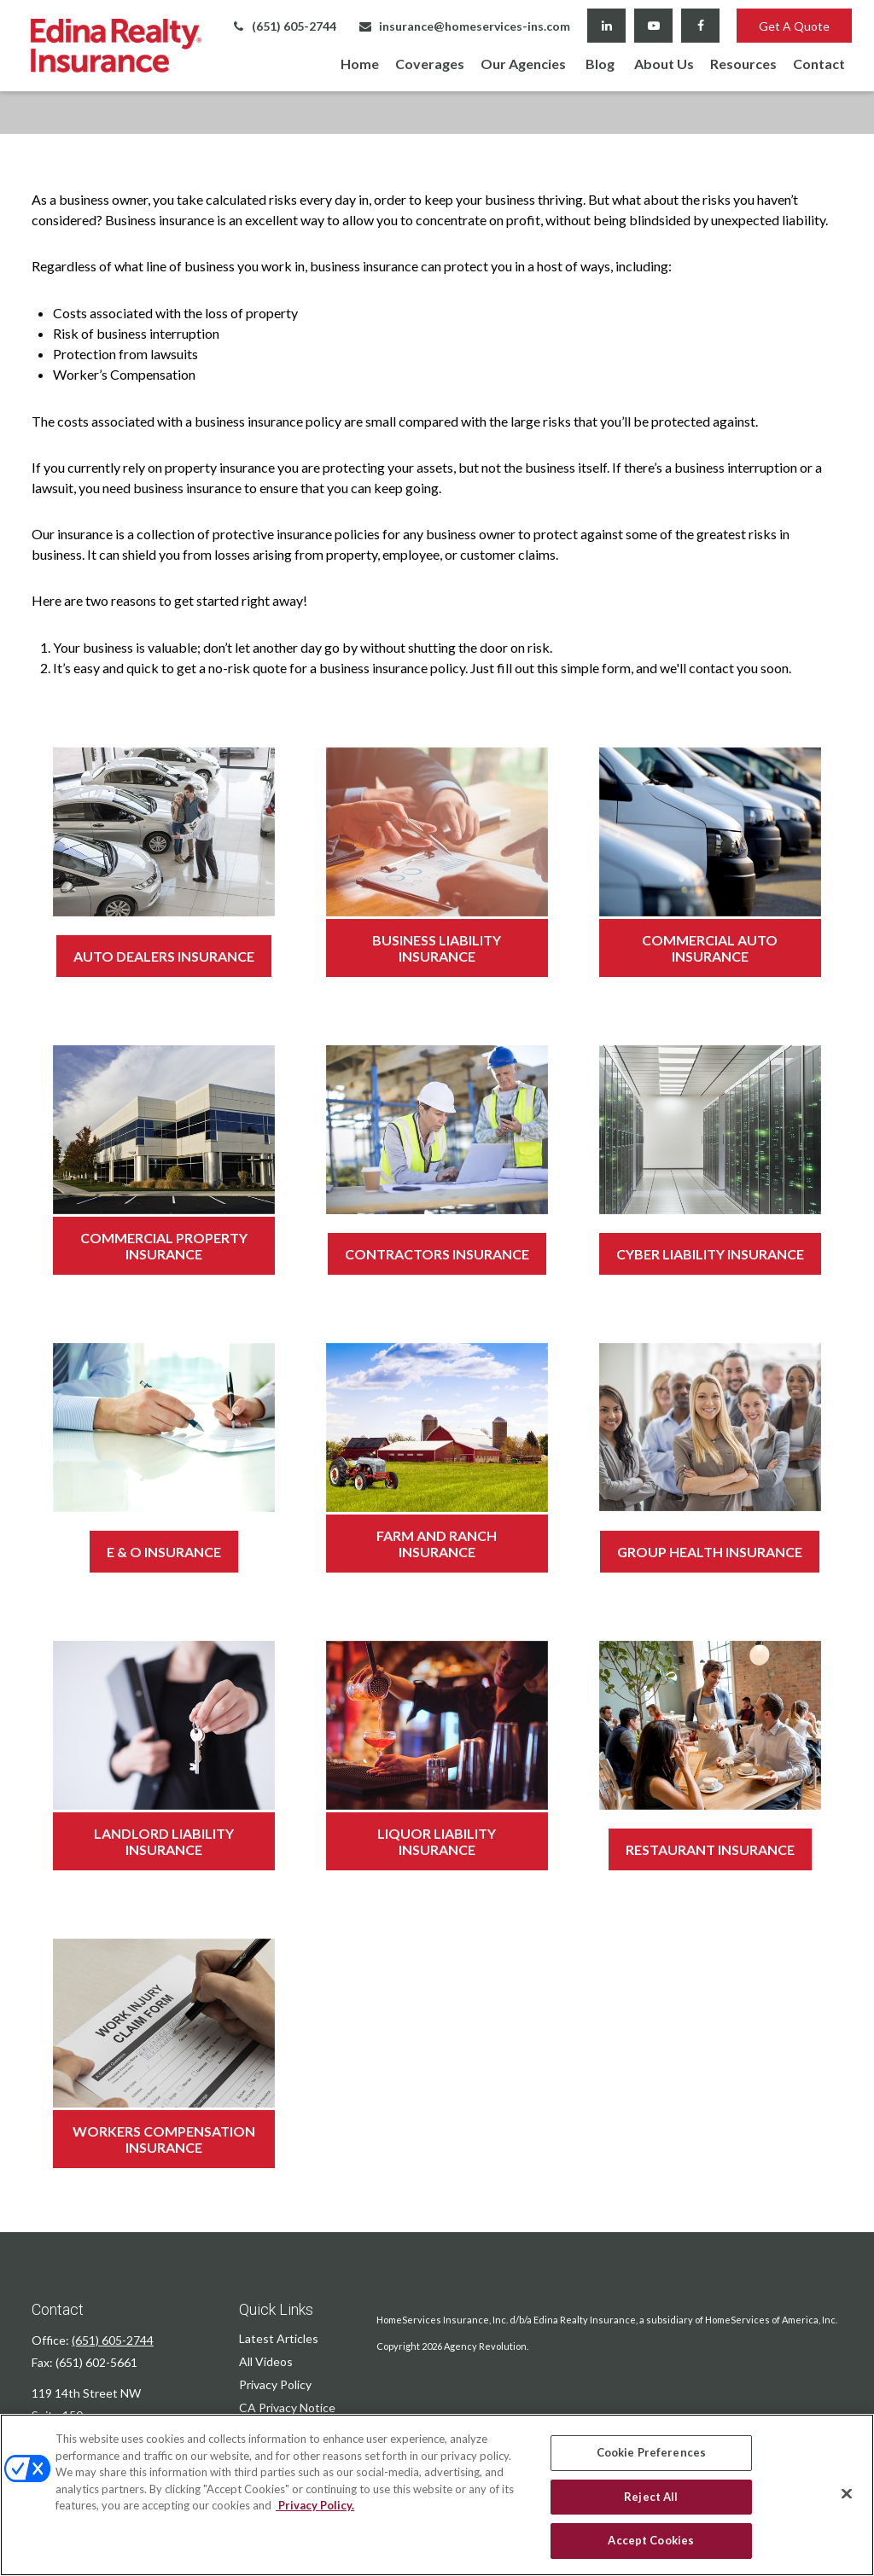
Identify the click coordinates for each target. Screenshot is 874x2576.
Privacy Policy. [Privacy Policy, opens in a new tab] (315, 2505)
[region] (437, 2495)
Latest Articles (278, 2338)
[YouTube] (653, 26)
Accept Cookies (651, 2540)
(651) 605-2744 (283, 26)
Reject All (651, 2496)
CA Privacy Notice (287, 2407)
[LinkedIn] (606, 26)
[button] (360, 63)
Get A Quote (794, 26)
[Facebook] (700, 26)
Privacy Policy (275, 2384)
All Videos (266, 2361)
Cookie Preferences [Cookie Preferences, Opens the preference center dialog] (651, 2452)
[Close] (846, 2494)
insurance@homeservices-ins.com (464, 26)
